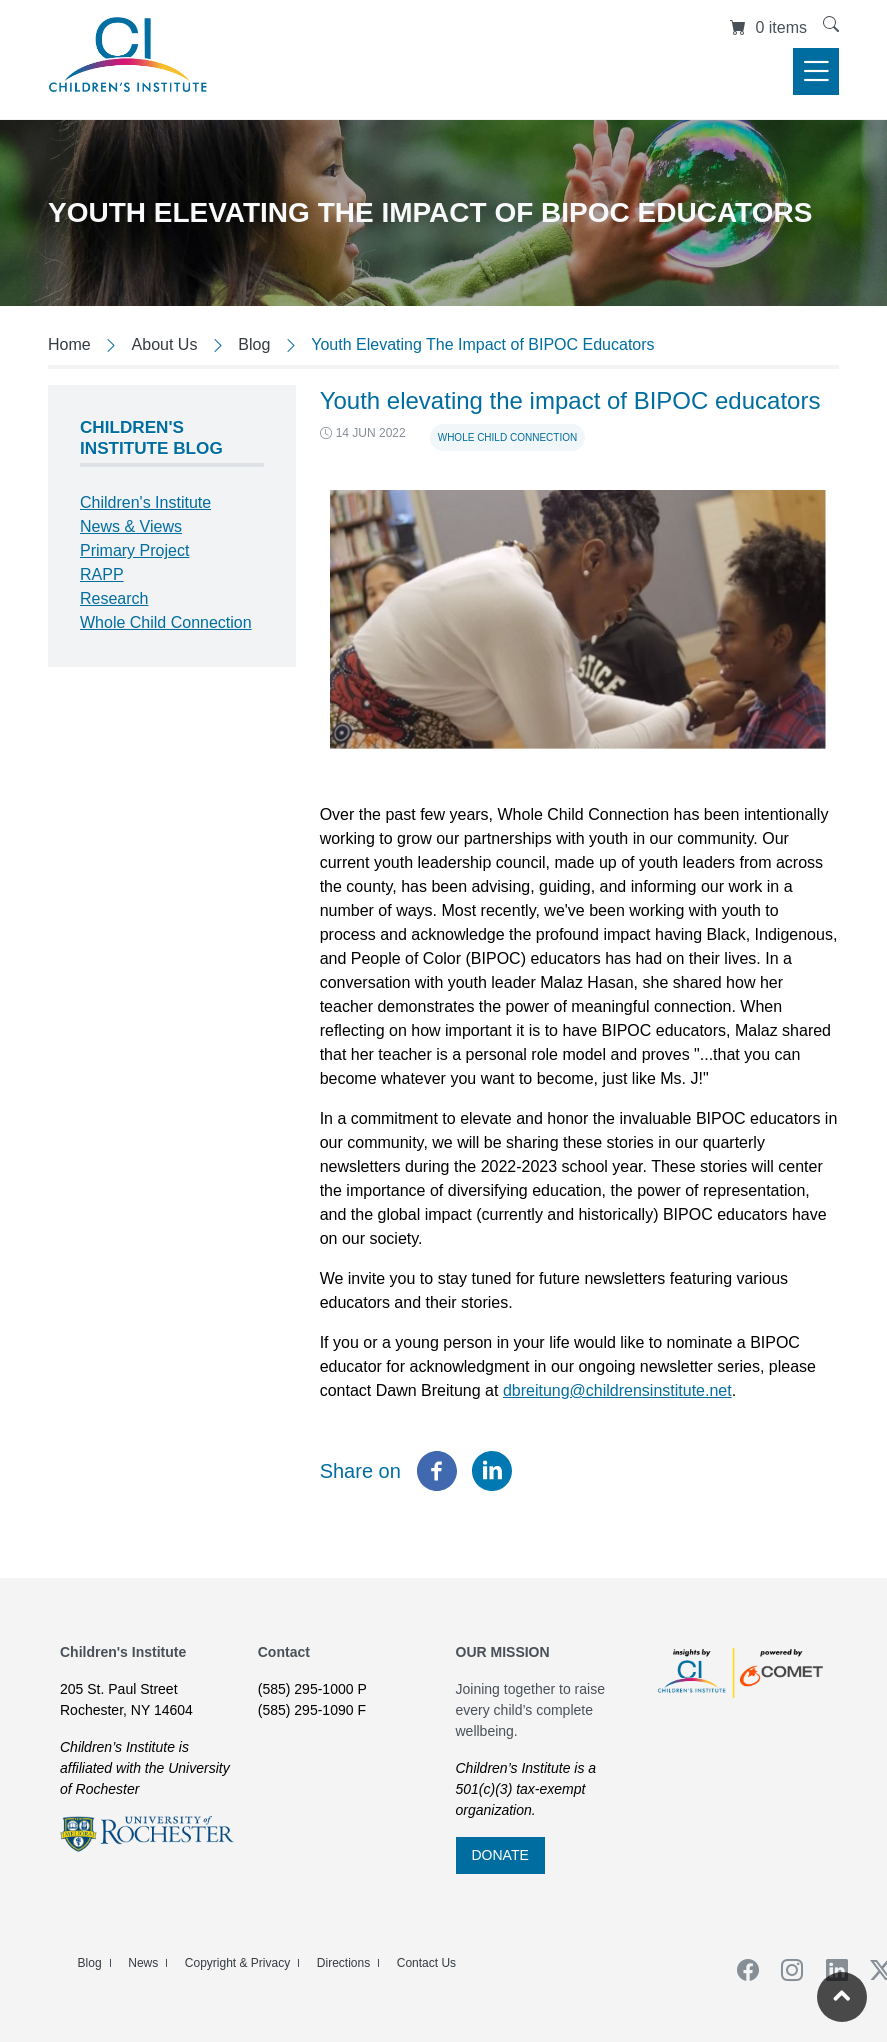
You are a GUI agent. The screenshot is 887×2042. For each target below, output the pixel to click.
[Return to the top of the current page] (842, 1997)
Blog (254, 344)
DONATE (500, 1855)
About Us (165, 344)
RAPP (102, 574)
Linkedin (830, 1970)
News (143, 1963)
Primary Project (134, 550)
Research (114, 598)
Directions (343, 1963)
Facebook (741, 1970)
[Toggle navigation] (816, 71)
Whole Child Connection (507, 437)
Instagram (786, 1970)
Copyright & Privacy (237, 1963)
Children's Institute (145, 502)
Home (69, 344)
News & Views (131, 526)
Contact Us (426, 1963)
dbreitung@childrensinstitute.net (617, 1390)
